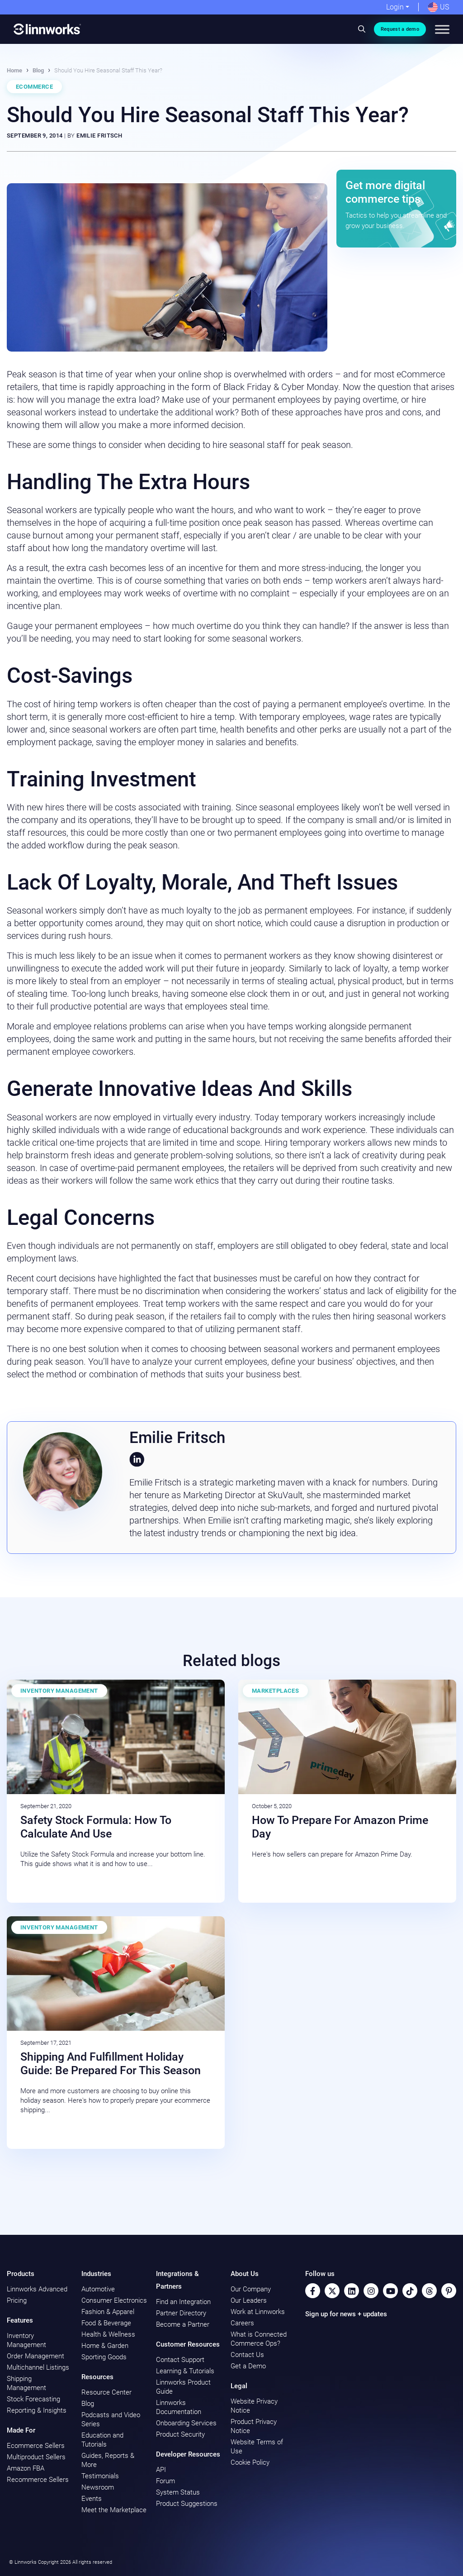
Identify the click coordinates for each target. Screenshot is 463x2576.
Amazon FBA (25, 2468)
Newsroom (97, 2487)
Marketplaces (275, 1690)
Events (91, 2499)
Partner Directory (181, 2313)
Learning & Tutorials (185, 2371)
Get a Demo (248, 2366)
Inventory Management (59, 1690)
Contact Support (180, 2360)
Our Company (251, 2289)
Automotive (98, 2289)
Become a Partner (182, 2324)
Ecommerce (34, 86)
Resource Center (106, 2392)
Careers (242, 2323)
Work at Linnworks (258, 2312)
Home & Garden (104, 2346)
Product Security (180, 2434)
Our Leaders (249, 2300)
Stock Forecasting (33, 2399)
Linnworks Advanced (37, 2289)
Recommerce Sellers (38, 2480)
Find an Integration (183, 2302)
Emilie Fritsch (99, 135)
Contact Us (247, 2355)
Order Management (35, 2356)
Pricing (17, 2300)
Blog (38, 70)
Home (14, 70)
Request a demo (400, 29)
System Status (178, 2492)
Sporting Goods (104, 2357)
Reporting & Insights (36, 2410)
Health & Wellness (108, 2334)
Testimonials (100, 2476)
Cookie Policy (250, 2462)
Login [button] (395, 7)
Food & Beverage (106, 2323)
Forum (165, 2481)
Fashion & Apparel (107, 2312)
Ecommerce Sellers (36, 2446)
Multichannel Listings (38, 2367)
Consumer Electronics (114, 2300)
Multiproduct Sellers (36, 2457)
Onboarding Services (186, 2423)
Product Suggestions (186, 2504)
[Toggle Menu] (442, 29)
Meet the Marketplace (113, 2510)
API (161, 2470)
